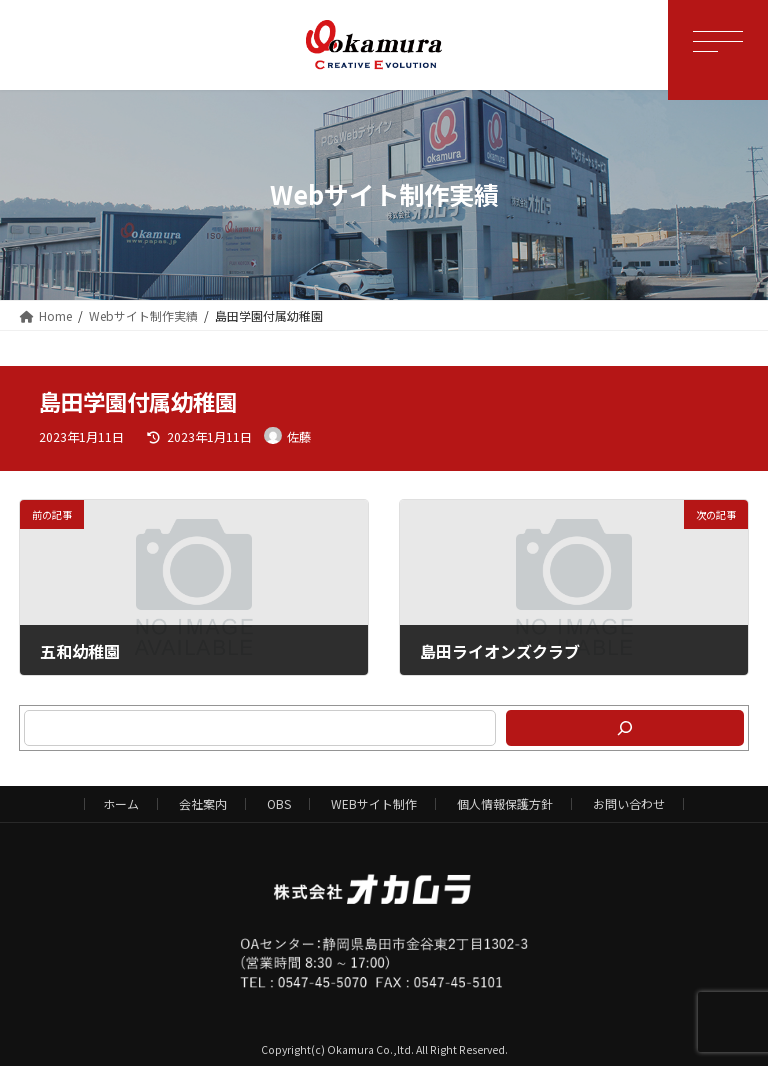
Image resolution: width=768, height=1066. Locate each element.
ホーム (121, 803)
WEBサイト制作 (374, 803)
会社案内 (203, 803)
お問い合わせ (629, 803)
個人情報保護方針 (505, 803)
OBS (279, 803)
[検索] (624, 728)
